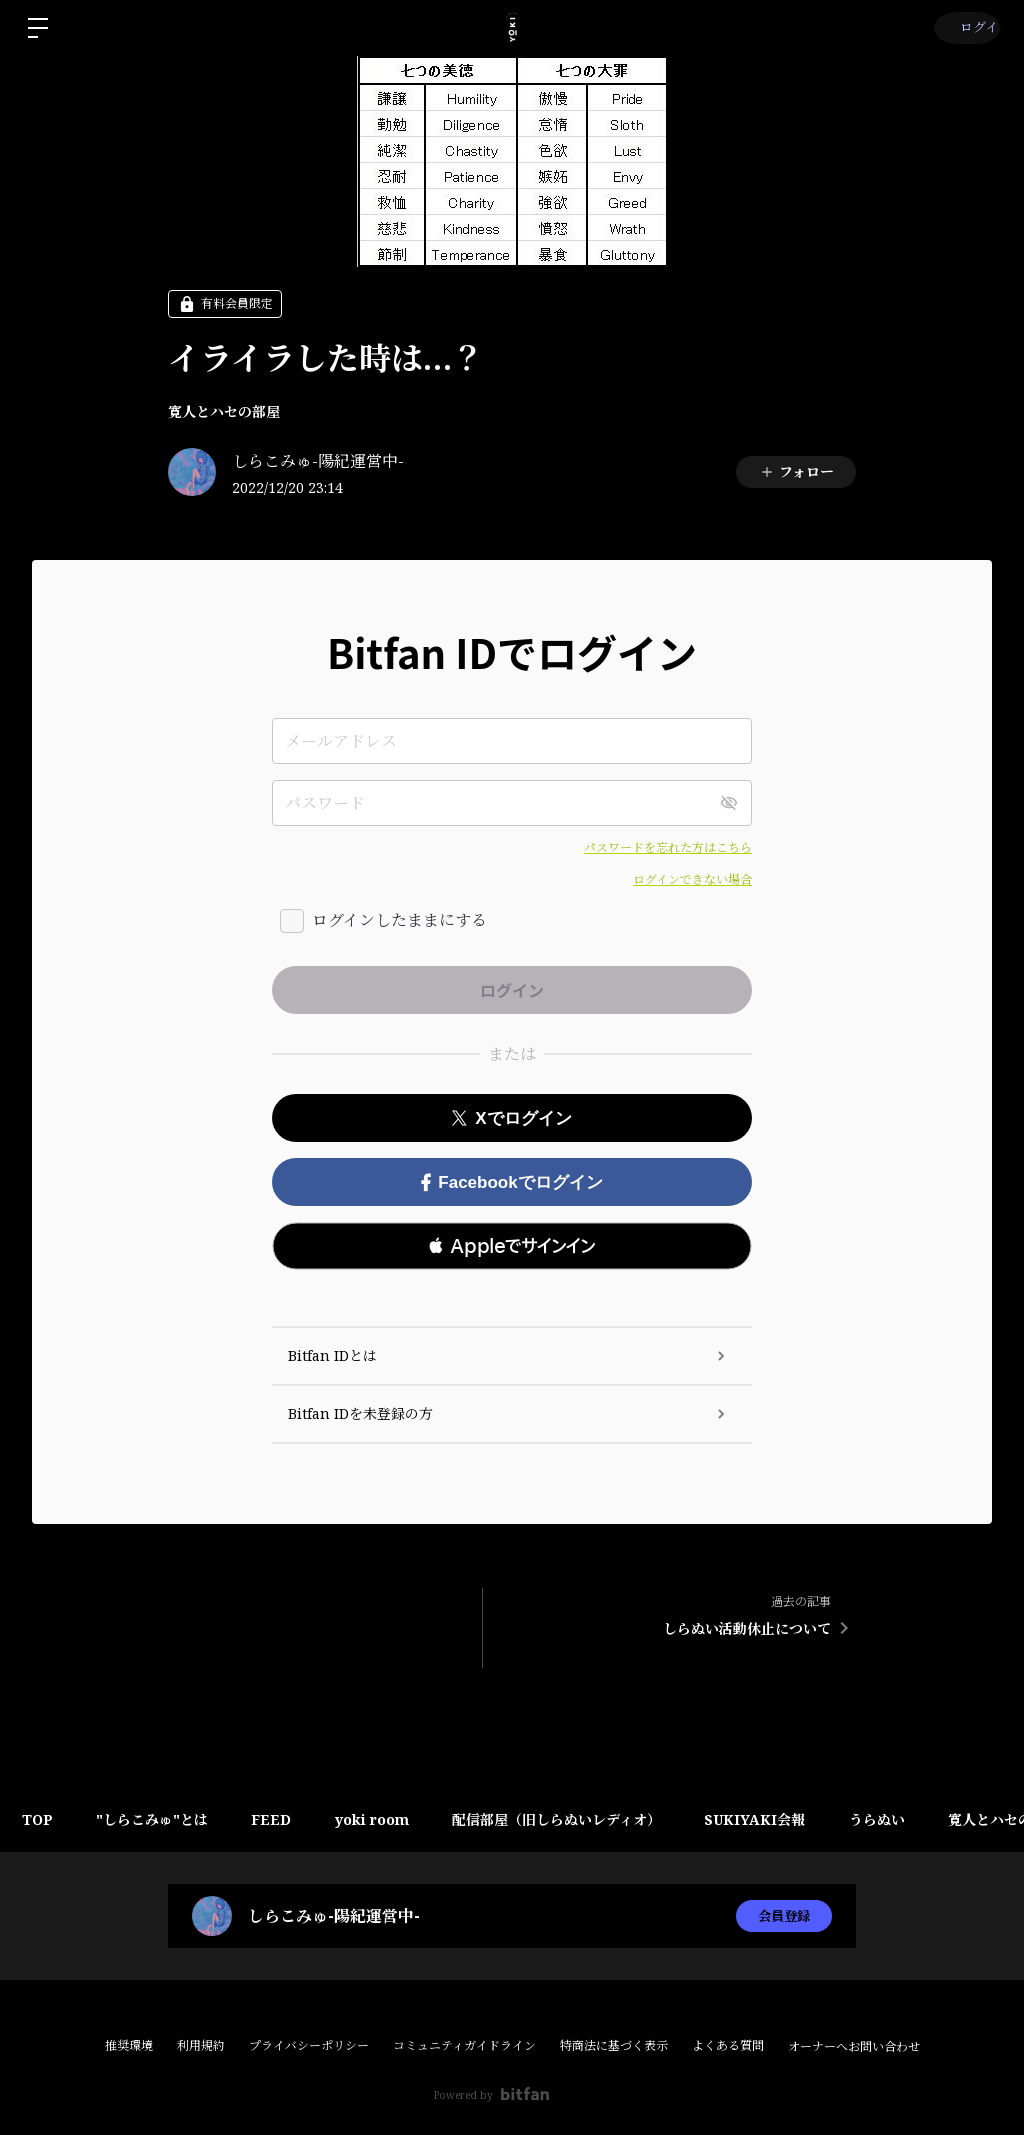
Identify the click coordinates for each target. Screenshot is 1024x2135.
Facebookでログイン (511, 1182)
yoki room (395, 1819)
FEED (288, 1819)
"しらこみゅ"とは (162, 1819)
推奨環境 (129, 2045)
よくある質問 (728, 2045)
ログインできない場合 (692, 879)
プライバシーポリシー (309, 2045)
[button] (512, 1246)
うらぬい (920, 1819)
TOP (40, 1819)
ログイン (964, 27)
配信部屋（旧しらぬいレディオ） (586, 1819)
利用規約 (201, 2045)
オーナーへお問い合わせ (854, 2047)
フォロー (796, 471)
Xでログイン (511, 1118)
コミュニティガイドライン (464, 2045)
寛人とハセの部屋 (224, 411)
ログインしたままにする (399, 920)
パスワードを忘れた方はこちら (668, 847)
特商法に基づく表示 (614, 2045)
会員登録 (784, 1915)
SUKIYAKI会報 (791, 1819)
